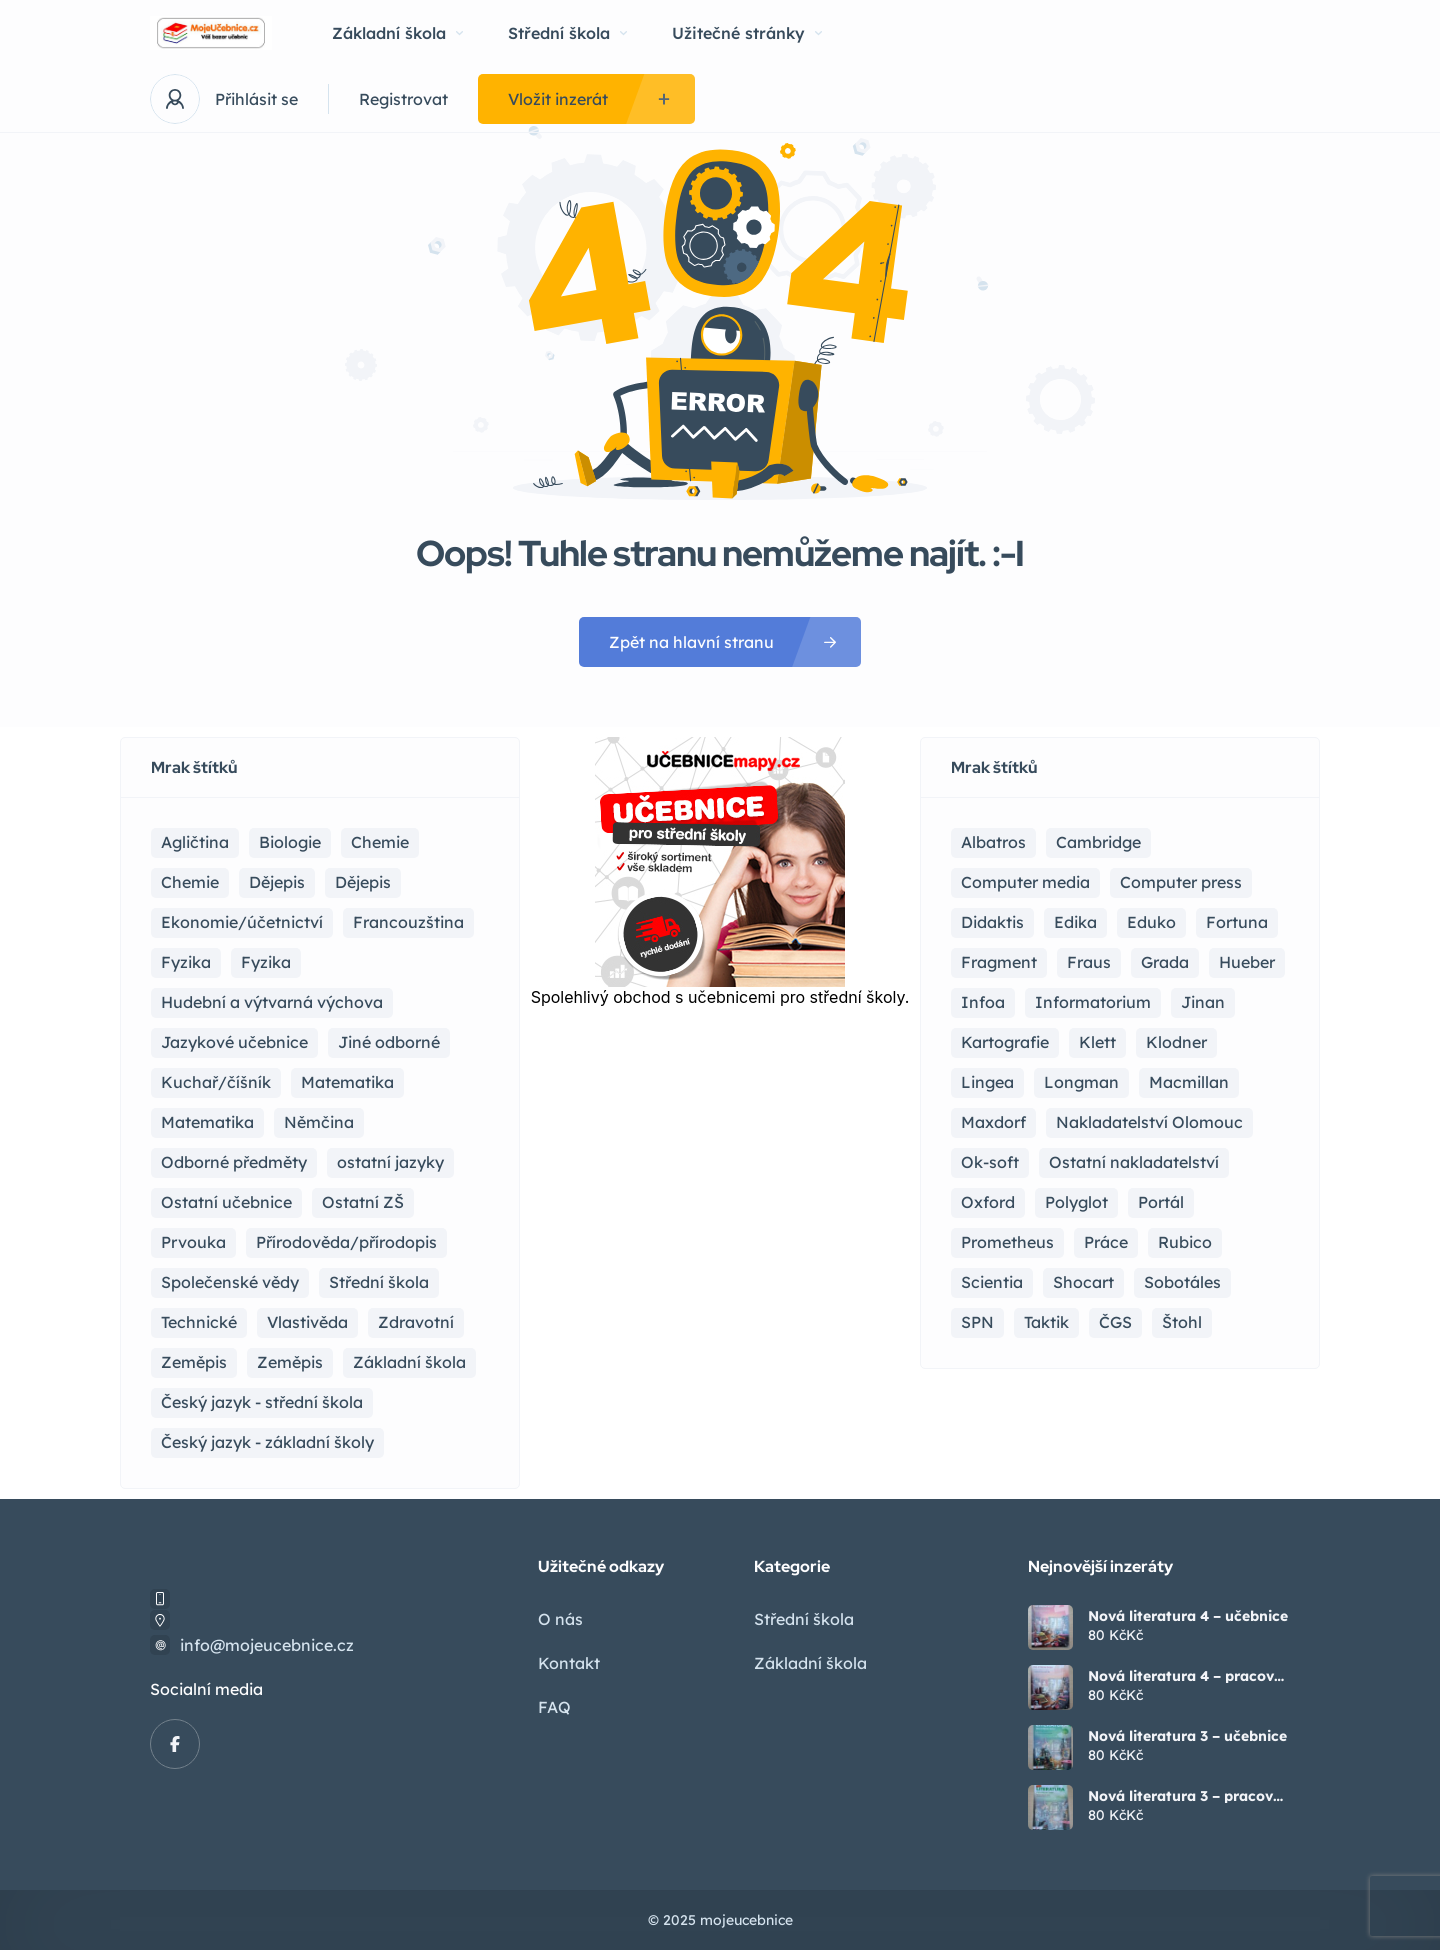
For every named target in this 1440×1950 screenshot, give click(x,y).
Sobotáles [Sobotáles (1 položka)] (1182, 1282)
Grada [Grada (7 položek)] (1165, 962)
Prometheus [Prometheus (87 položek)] (1007, 1242)
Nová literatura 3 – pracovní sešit (1187, 1796)
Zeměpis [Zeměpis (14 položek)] (194, 1362)
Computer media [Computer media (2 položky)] (1025, 882)
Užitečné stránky (747, 33)
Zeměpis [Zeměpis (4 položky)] (290, 1362)
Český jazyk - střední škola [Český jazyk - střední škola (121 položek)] (262, 1402)
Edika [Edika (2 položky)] (1075, 922)
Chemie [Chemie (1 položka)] (190, 882)
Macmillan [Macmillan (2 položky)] (1189, 1082)
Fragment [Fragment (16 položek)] (999, 962)
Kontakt (569, 1663)
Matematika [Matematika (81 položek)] (347, 1082)
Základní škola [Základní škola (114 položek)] (409, 1362)
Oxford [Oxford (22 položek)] (988, 1202)
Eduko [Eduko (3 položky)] (1151, 922)
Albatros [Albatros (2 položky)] (993, 842)
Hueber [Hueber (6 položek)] (1247, 962)
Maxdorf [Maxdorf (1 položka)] (993, 1122)
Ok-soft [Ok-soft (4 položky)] (990, 1162)
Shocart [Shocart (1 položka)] (1083, 1282)
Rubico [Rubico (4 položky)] (1185, 1242)
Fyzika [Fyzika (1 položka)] (266, 962)
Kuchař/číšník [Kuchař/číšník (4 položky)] (216, 1082)
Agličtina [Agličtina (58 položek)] (195, 842)
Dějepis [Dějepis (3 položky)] (363, 882)
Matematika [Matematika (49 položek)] (207, 1122)
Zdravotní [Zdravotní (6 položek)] (416, 1322)
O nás (560, 1619)
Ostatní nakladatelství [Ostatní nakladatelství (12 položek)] (1134, 1162)
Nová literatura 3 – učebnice (1187, 1736)
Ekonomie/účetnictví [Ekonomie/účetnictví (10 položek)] (242, 922)
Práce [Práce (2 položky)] (1106, 1242)
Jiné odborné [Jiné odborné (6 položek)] (389, 1042)
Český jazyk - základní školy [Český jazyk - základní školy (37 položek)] (267, 1442)
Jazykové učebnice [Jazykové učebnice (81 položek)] (234, 1042)
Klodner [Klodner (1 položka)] (1176, 1042)
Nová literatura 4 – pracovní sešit (1187, 1676)
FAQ (554, 1707)
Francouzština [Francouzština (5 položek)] (408, 922)
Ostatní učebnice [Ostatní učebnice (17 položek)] (226, 1202)
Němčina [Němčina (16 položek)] (319, 1122)
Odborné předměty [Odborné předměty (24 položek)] (234, 1162)
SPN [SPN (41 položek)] (977, 1322)
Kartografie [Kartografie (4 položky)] (1005, 1042)
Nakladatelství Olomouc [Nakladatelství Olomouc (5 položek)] (1149, 1122)
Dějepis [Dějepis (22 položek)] (277, 882)
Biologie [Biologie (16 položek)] (290, 842)
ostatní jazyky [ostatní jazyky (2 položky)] (390, 1162)
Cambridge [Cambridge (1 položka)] (1098, 842)
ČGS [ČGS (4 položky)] (1115, 1322)
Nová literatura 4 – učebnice (1188, 1616)
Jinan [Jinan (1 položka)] (1203, 1002)
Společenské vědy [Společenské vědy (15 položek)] (230, 1282)
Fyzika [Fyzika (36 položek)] (186, 962)
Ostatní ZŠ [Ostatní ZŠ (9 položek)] (363, 1202)
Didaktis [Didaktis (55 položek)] (992, 922)
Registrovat (403, 99)
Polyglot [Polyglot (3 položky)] (1076, 1202)
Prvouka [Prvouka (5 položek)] (193, 1242)
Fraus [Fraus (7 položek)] (1089, 962)
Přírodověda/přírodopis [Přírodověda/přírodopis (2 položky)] (346, 1242)
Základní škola (397, 33)
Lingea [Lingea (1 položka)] (987, 1082)
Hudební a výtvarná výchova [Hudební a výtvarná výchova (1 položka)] (272, 1002)
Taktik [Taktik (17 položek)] (1046, 1322)
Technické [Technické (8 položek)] (199, 1322)
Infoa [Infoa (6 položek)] (983, 1002)
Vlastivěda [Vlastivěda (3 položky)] (307, 1322)
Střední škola (567, 33)
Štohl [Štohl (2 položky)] (1182, 1322)
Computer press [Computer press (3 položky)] (1181, 882)
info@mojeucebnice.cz (267, 1645)
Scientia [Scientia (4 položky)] (992, 1282)
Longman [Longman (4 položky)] (1081, 1082)
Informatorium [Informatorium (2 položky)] (1093, 1002)
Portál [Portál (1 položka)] (1161, 1202)
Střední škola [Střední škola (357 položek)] (379, 1282)
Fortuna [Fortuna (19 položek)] (1237, 922)
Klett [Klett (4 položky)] (1097, 1042)
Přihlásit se (256, 99)
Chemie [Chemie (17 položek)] (380, 842)
